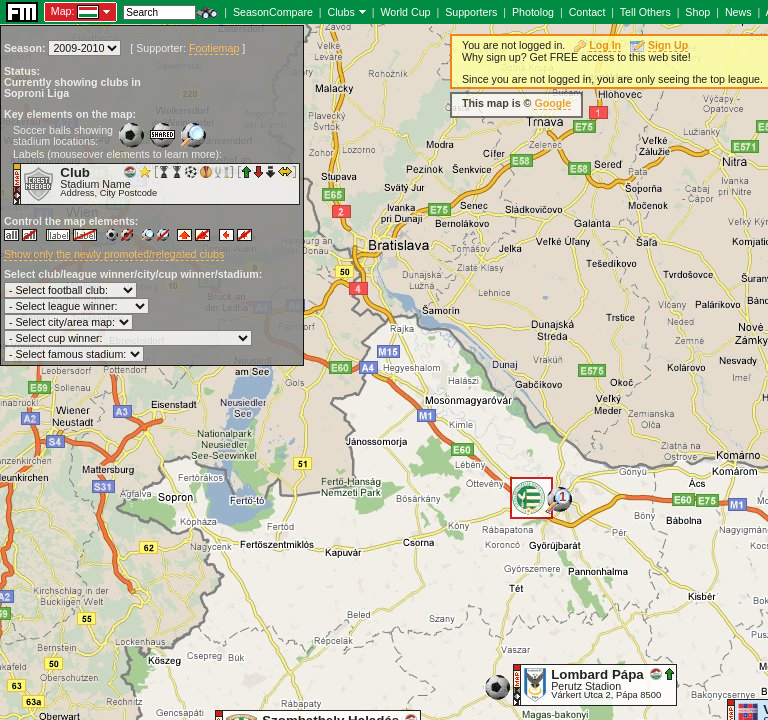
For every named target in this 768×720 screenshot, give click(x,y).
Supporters (471, 12)
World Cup (405, 12)
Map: (63, 11)
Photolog (533, 12)
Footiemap (214, 48)
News (738, 12)
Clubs (341, 12)
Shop (697, 12)
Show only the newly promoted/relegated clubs (114, 254)
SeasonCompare (273, 12)
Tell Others (645, 12)
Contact (587, 12)
